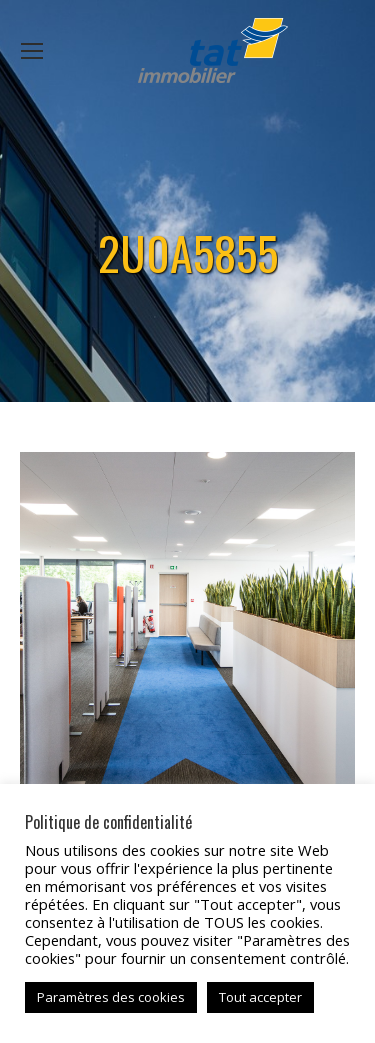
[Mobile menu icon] (32, 51)
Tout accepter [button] (260, 997)
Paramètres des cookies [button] (111, 997)
